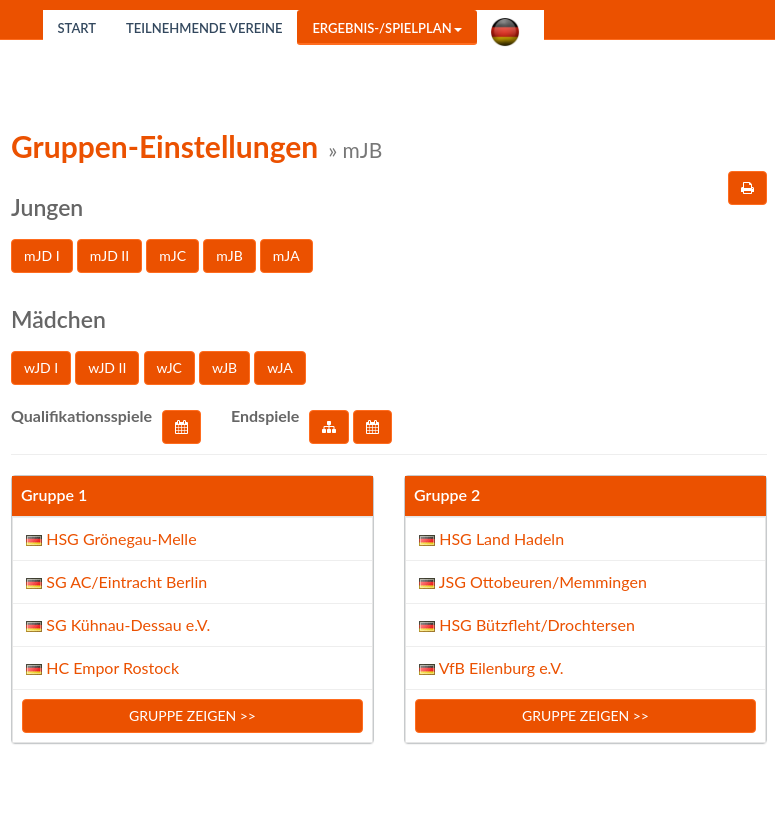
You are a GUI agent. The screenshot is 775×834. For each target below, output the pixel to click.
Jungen (47, 207)
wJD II (107, 367)
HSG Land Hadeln (489, 538)
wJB (224, 367)
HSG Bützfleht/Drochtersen (525, 624)
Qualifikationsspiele (81, 415)
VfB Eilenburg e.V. (489, 667)
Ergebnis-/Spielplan (386, 28)
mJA (286, 255)
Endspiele (265, 415)
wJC (169, 367)
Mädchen (58, 319)
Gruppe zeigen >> (192, 715)
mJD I (42, 255)
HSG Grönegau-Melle (109, 538)
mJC (172, 255)
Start (77, 28)
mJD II (110, 255)
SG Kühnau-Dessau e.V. (118, 624)
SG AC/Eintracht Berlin (114, 581)
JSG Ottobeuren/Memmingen (531, 581)
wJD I (41, 367)
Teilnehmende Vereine (204, 28)
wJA (279, 367)
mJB (229, 255)
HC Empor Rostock (100, 667)
